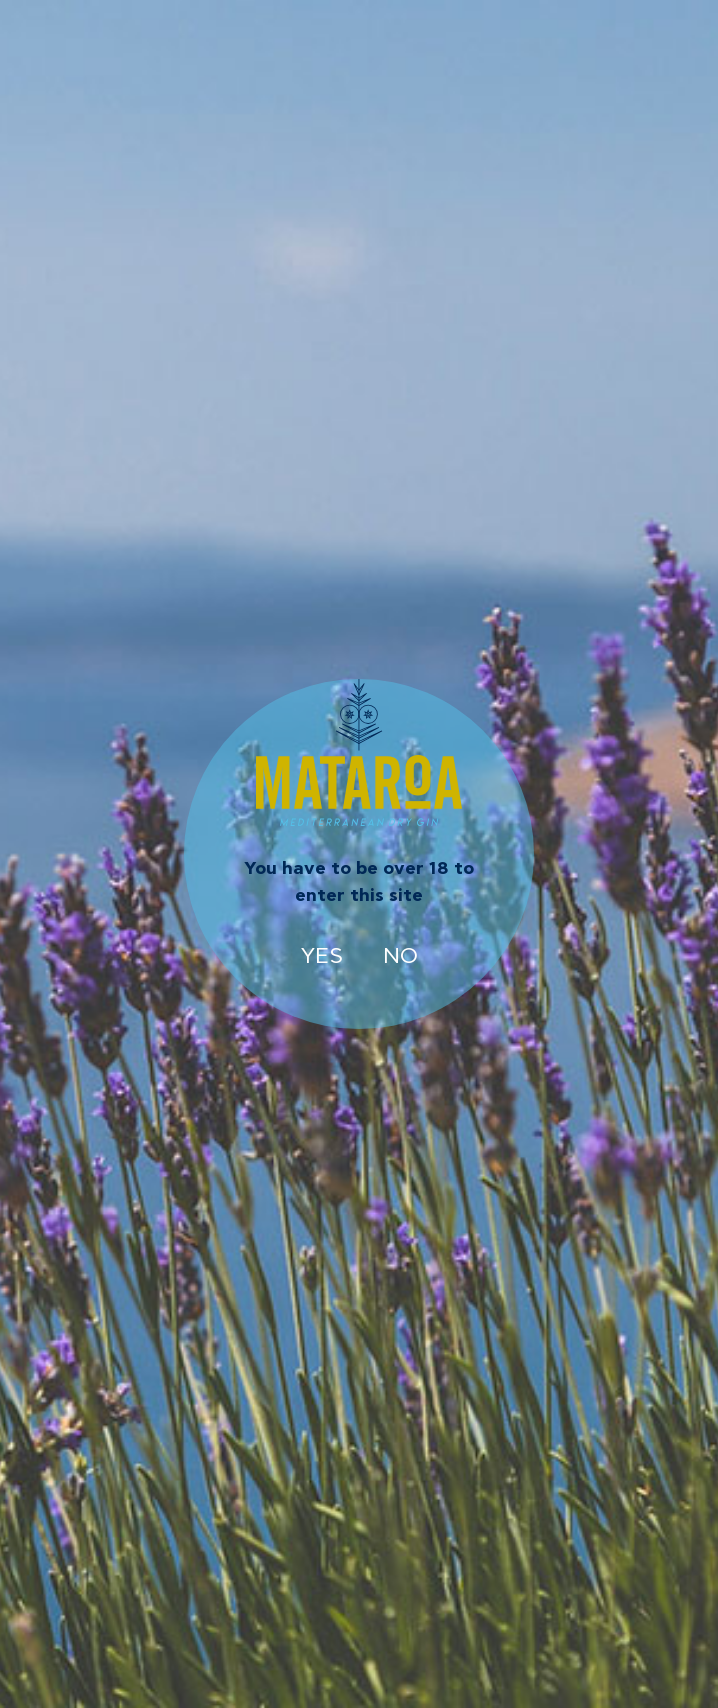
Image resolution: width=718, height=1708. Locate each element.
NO (400, 956)
